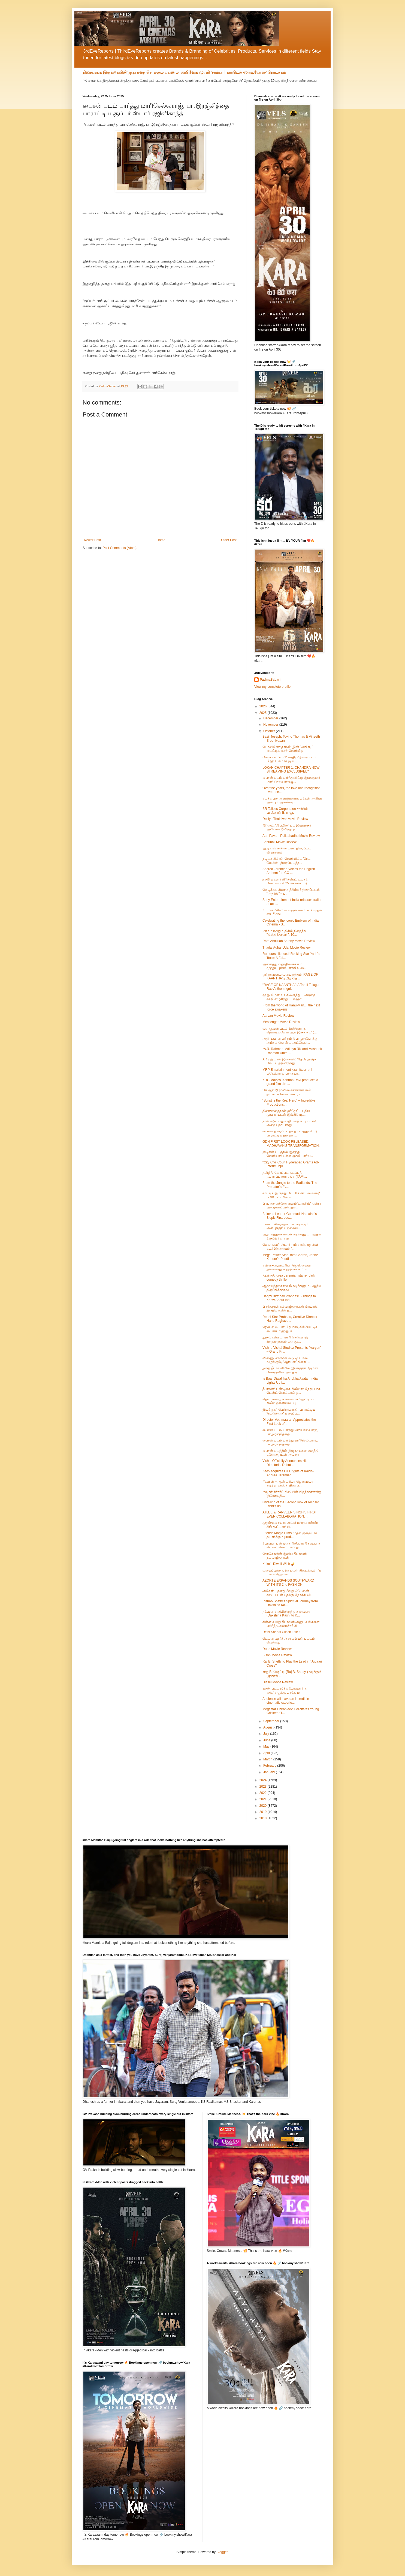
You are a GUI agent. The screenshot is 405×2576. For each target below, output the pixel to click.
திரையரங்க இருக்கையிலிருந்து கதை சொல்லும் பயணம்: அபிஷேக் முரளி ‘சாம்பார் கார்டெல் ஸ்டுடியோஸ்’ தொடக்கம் (184, 72)
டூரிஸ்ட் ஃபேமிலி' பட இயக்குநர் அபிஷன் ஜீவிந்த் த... (286, 827)
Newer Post (92, 540)
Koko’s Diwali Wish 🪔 (278, 1564)
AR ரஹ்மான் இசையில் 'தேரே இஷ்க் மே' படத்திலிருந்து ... (289, 1061)
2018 (263, 1818)
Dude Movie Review (277, 1649)
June (267, 1740)
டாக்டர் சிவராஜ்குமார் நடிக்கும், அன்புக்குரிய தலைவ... (285, 1226)
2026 (263, 706)
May (266, 1746)
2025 (263, 713)
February (270, 1765)
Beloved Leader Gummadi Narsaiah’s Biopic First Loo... (289, 1216)
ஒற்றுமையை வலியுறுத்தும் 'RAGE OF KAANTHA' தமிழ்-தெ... (290, 976)
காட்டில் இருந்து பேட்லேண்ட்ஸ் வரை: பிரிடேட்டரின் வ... (291, 1195)
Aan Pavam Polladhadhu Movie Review (291, 836)
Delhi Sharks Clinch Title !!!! (282, 1632)
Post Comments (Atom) (119, 548)
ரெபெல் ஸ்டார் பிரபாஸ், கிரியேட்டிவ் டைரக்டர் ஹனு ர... (290, 1329)
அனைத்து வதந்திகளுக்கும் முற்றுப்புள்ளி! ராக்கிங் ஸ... (284, 966)
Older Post (229, 540)
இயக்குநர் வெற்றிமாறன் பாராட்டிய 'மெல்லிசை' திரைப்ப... (288, 1411)
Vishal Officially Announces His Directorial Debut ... (284, 1463)
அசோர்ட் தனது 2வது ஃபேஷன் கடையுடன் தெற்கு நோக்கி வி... (287, 1593)
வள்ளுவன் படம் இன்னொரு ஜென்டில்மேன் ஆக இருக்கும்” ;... (289, 1030)
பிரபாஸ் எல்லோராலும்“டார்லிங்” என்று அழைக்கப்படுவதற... (291, 1205)
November (271, 724)
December (271, 718)
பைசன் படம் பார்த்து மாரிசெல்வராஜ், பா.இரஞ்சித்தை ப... (290, 1432)
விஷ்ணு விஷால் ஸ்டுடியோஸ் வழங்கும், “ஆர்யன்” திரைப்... (286, 1360)
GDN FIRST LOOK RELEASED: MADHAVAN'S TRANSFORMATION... (291, 1143)
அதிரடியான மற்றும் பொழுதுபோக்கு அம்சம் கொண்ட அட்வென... (290, 1040)
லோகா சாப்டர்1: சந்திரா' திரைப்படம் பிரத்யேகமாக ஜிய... (289, 759)
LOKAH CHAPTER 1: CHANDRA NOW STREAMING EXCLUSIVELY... (290, 769)
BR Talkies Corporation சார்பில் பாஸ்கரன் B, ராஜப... (285, 811)
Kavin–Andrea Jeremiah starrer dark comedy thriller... (288, 1277)
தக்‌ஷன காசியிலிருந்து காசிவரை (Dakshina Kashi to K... (286, 1613)
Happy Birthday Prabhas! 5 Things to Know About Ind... (289, 1298)
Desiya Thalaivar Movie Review (285, 819)
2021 (263, 1799)
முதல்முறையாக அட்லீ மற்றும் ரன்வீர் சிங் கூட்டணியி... (290, 1524)
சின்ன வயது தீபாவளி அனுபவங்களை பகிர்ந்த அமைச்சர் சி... (290, 1624)
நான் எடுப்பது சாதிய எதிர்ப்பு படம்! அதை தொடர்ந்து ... (289, 1123)
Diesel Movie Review (277, 1682)
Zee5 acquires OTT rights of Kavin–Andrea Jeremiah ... (288, 1473)
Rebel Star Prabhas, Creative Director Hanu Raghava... (289, 1319)
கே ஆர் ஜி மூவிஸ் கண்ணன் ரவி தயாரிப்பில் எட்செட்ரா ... (286, 1092)
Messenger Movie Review (281, 1022)
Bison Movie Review (277, 1655)
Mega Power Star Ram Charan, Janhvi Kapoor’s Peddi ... (290, 1257)
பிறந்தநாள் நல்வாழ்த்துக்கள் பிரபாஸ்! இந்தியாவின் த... (290, 1308)
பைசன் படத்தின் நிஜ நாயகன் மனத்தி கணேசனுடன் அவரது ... (290, 1452)
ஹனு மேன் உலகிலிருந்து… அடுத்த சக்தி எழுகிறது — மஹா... (288, 997)
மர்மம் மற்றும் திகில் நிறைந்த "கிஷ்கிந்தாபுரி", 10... (284, 933)
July (266, 1734)
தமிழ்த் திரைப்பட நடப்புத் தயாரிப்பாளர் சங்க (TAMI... (284, 1174)
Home (161, 540)
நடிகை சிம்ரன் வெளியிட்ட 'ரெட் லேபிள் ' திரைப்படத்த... (286, 860)
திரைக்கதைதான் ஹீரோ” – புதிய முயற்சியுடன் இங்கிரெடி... (286, 1113)
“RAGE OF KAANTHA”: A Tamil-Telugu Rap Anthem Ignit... (290, 987)
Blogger (222, 2552)
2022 (263, 1793)
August (268, 1727)
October (269, 731)
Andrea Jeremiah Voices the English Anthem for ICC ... (288, 871)
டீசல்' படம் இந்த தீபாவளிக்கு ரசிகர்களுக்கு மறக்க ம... (284, 1690)
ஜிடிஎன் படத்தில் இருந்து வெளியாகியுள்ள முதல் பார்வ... (287, 1154)
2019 (263, 1812)
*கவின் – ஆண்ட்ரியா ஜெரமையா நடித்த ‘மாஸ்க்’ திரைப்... (287, 1483)
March (268, 1759)
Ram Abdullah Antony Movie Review (288, 941)
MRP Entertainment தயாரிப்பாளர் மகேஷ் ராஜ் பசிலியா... (287, 1071)
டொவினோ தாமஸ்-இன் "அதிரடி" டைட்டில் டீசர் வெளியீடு (287, 749)
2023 (263, 1786)
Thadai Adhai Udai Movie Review (286, 947)
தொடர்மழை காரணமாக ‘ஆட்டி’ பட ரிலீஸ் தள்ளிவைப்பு (289, 1401)
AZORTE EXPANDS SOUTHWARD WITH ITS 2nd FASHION (288, 1582)
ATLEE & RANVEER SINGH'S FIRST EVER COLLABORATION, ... (289, 1514)
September (271, 1721)
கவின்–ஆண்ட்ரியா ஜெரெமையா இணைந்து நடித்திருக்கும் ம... (287, 1267)
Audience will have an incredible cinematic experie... (285, 1701)
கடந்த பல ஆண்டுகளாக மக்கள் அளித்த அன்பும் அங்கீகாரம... (292, 800)
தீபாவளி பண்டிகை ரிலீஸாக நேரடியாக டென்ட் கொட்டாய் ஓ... (291, 1391)
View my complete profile (272, 687)
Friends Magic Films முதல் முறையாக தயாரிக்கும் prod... (289, 1535)
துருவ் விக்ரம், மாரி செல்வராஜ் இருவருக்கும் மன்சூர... (285, 1339)
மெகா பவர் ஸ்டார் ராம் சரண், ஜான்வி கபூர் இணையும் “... (290, 1246)
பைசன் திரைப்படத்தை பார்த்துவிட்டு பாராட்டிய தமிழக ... (290, 1133)
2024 (263, 1780)
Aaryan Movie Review (278, 1016)
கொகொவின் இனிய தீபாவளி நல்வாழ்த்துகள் (284, 1556)
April (267, 1753)
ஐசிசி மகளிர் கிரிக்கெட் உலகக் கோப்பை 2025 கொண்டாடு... (286, 881)
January (269, 1772)
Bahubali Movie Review (279, 842)
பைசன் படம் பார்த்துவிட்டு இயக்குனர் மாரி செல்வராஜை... (291, 779)
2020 (263, 1806)
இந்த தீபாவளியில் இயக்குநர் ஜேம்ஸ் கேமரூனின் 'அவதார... (290, 1370)
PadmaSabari (270, 679)
